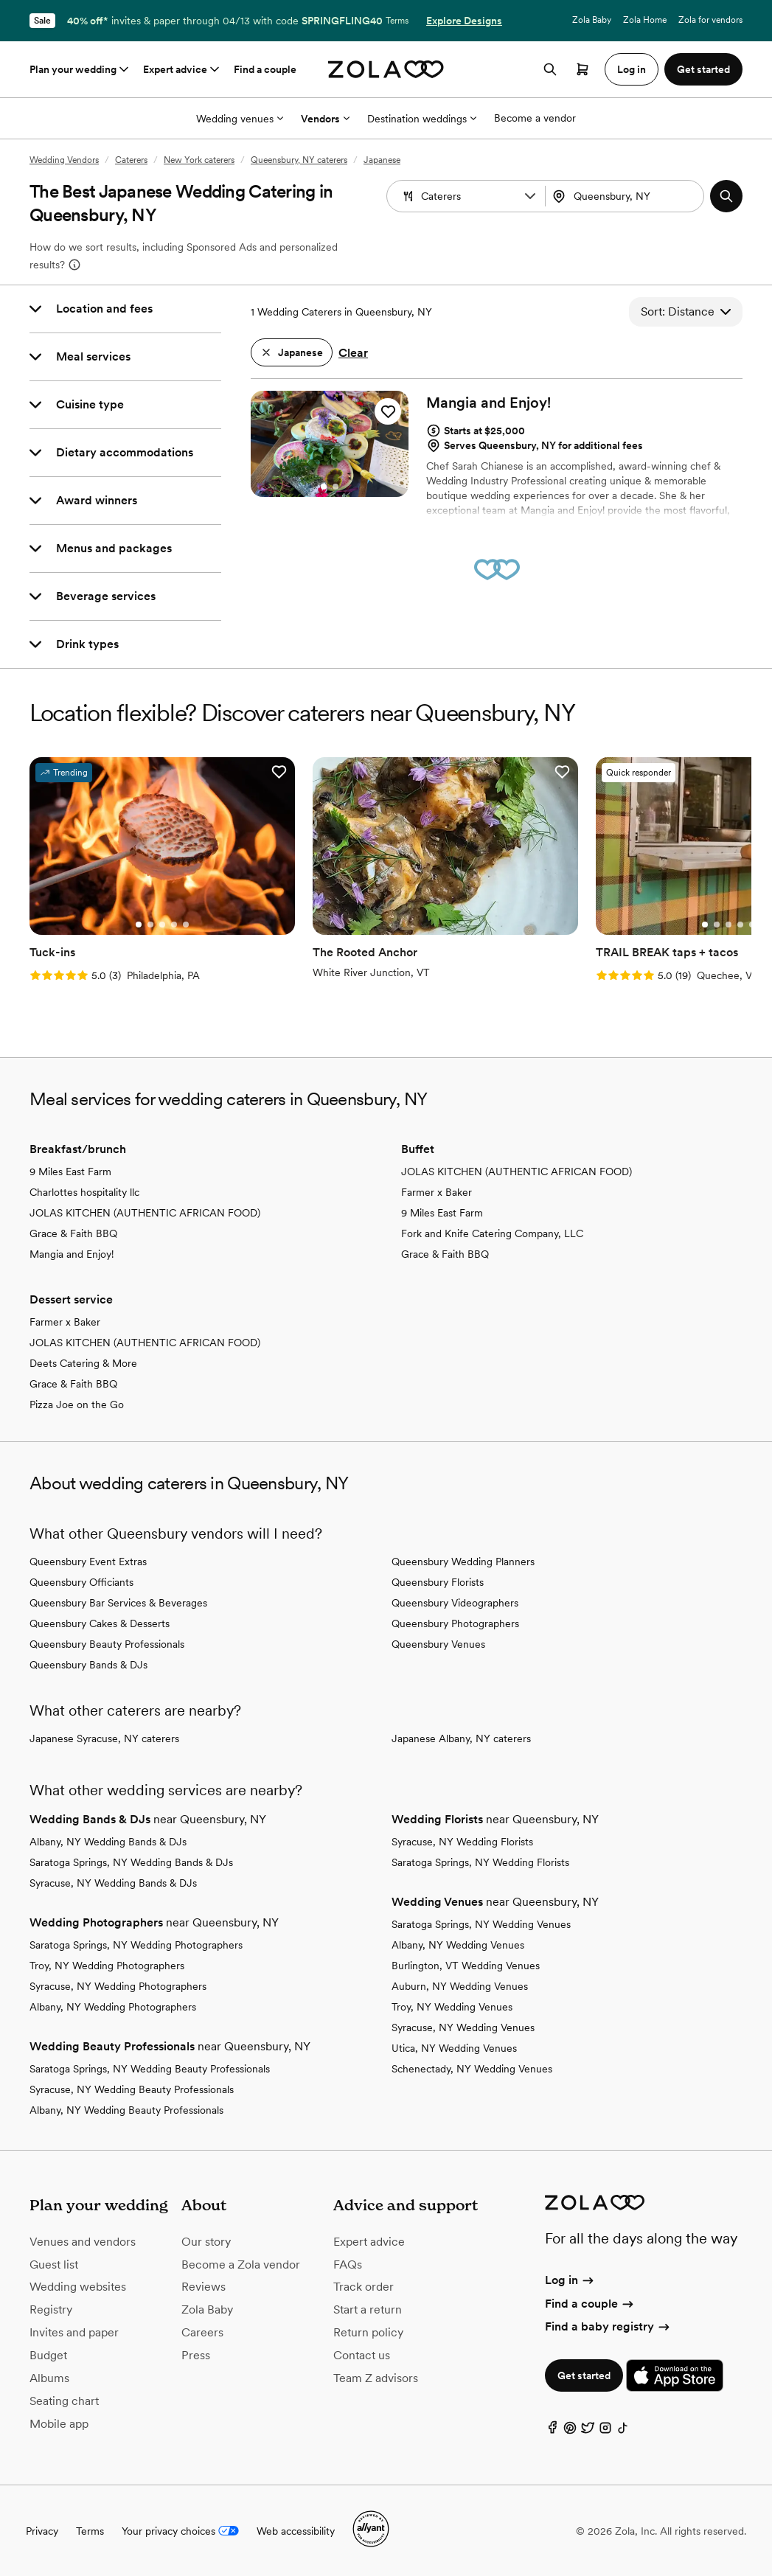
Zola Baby (591, 20)
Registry (50, 2309)
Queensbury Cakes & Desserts (99, 1623)
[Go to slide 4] (174, 924)
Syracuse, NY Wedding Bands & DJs (113, 1883)
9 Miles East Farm (70, 1171)
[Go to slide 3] (162, 924)
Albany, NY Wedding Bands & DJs (108, 1842)
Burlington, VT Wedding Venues (466, 1965)
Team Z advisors (375, 2378)
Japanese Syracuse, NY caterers (104, 1738)
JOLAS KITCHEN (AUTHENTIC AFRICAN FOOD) (144, 1213)
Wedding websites (77, 2287)
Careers (202, 2332)
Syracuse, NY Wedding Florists (462, 1842)
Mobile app (58, 2424)
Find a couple (265, 69)
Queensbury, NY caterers (299, 160)
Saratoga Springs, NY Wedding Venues (481, 1924)
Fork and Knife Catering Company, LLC (492, 1233)
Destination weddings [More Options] (421, 119)
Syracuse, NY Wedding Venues (463, 2027)
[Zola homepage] (386, 69)
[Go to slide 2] (335, 486)
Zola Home (645, 20)
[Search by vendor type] (467, 196)
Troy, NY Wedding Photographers (106, 1965)
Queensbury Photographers (455, 1623)
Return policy (368, 2332)
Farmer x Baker (436, 1192)
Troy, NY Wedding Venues (452, 2007)
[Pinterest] (570, 2431)
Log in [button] (631, 69)
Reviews (203, 2287)
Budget (48, 2355)
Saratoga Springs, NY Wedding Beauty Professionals (149, 2069)
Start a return (367, 2309)
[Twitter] (587, 2431)
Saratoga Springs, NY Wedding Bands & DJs (131, 1862)
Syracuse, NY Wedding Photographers (117, 1986)
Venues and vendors (82, 2242)
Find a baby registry (608, 2326)
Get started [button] (703, 69)
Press (195, 2355)
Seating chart (64, 2401)
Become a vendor (535, 118)
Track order (363, 2287)
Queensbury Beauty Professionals (106, 1644)
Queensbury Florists (438, 1582)
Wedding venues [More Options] (239, 119)
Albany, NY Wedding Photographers (112, 2007)
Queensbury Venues (438, 1644)
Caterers (131, 160)
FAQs (347, 2265)
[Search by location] (629, 196)
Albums (49, 2378)
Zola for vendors (710, 20)
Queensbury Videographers (455, 1603)
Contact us (361, 2355)
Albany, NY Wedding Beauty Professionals (126, 2110)
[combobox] (626, 196)
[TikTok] (623, 2431)
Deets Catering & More (83, 1363)
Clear (353, 353)
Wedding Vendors (64, 160)
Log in (570, 2280)
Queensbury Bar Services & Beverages (118, 1603)
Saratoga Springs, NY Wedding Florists (480, 1862)
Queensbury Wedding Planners (463, 1561)
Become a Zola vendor (240, 2265)
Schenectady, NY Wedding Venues (472, 2069)
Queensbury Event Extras (88, 1561)
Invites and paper (74, 2332)
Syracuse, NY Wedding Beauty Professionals (131, 2089)
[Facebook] (552, 2431)
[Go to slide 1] (324, 486)
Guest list (53, 2265)
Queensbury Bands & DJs (88, 1665)
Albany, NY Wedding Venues (458, 1945)
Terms (397, 20)
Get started (584, 2375)
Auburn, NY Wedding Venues (460, 1986)
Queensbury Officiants (81, 1582)
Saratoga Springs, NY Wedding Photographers (136, 1945)
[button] (530, 196)
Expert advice (182, 69)
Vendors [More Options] (325, 119)
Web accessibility (296, 2531)
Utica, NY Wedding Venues (454, 2048)
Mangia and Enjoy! (71, 1254)
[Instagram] (605, 2431)
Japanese (382, 160)
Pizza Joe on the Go (76, 1404)
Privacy (42, 2531)
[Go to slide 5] (186, 924)
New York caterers (199, 160)
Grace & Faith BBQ (73, 1233)
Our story (206, 2242)
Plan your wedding (80, 69)
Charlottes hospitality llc (84, 1192)
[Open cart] (582, 69)
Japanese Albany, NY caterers (461, 1738)
